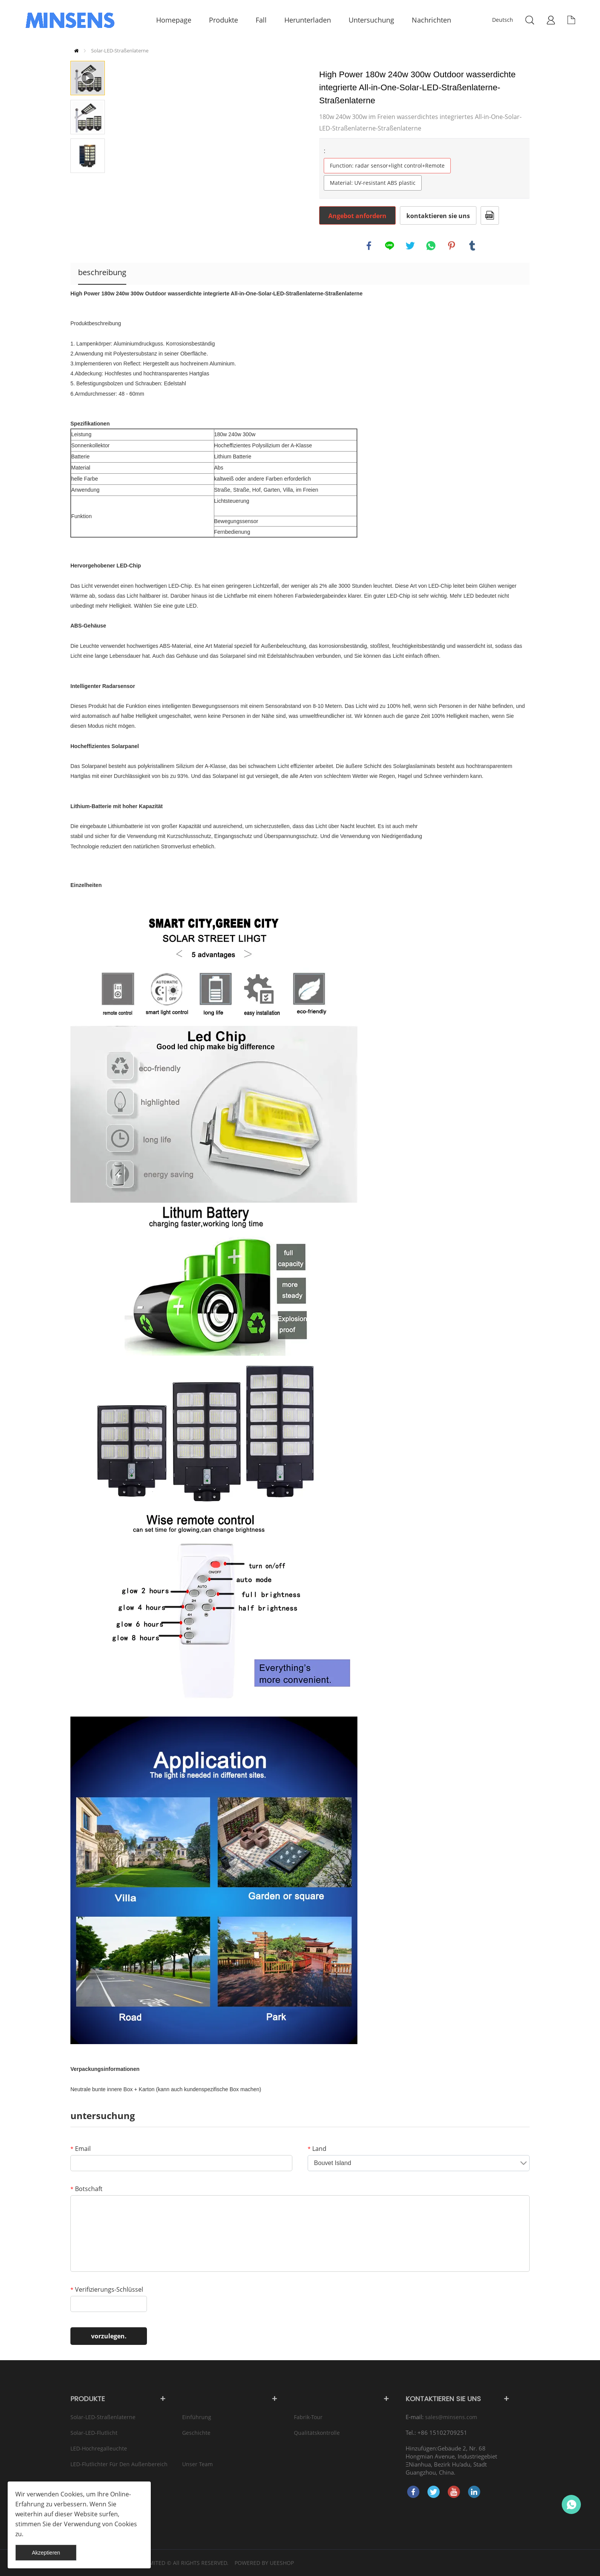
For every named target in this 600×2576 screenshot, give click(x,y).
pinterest (451, 245)
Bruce (571, 2504)
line (389, 245)
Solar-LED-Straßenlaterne (119, 50)
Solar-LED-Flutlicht (93, 2432)
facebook (369, 245)
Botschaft (86, 2189)
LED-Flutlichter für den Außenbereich (119, 2464)
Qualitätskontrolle (317, 2432)
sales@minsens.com (451, 2417)
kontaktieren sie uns (438, 216)
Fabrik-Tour (308, 2417)
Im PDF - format (490, 215)
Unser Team (197, 2464)
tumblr (472, 245)
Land (317, 2148)
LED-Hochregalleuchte (98, 2448)
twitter (410, 245)
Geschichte (196, 2432)
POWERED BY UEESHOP (264, 2562)
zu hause (76, 50)
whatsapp (431, 245)
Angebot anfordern (357, 216)
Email (80, 2148)
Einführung (196, 2417)
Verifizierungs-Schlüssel (106, 2289)
